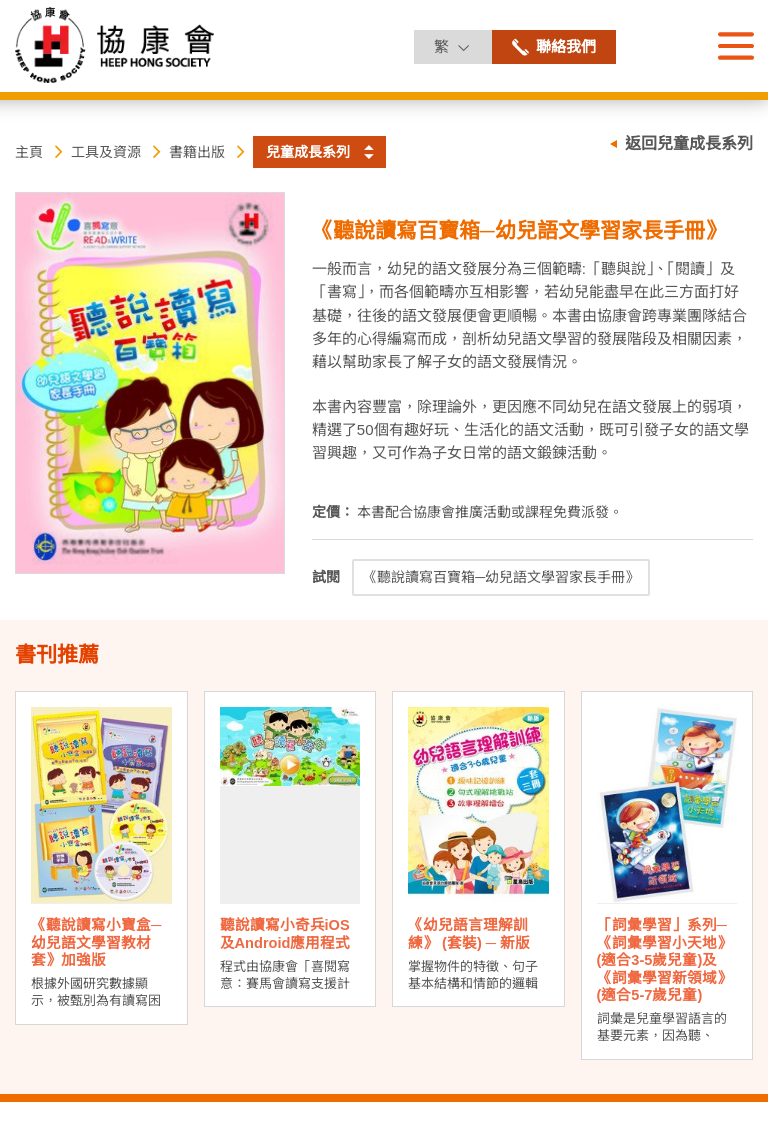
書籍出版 (197, 152)
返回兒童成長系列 (689, 143)
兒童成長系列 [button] (308, 152)
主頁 (29, 152)
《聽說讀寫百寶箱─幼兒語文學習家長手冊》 (501, 577)
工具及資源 (106, 152)
